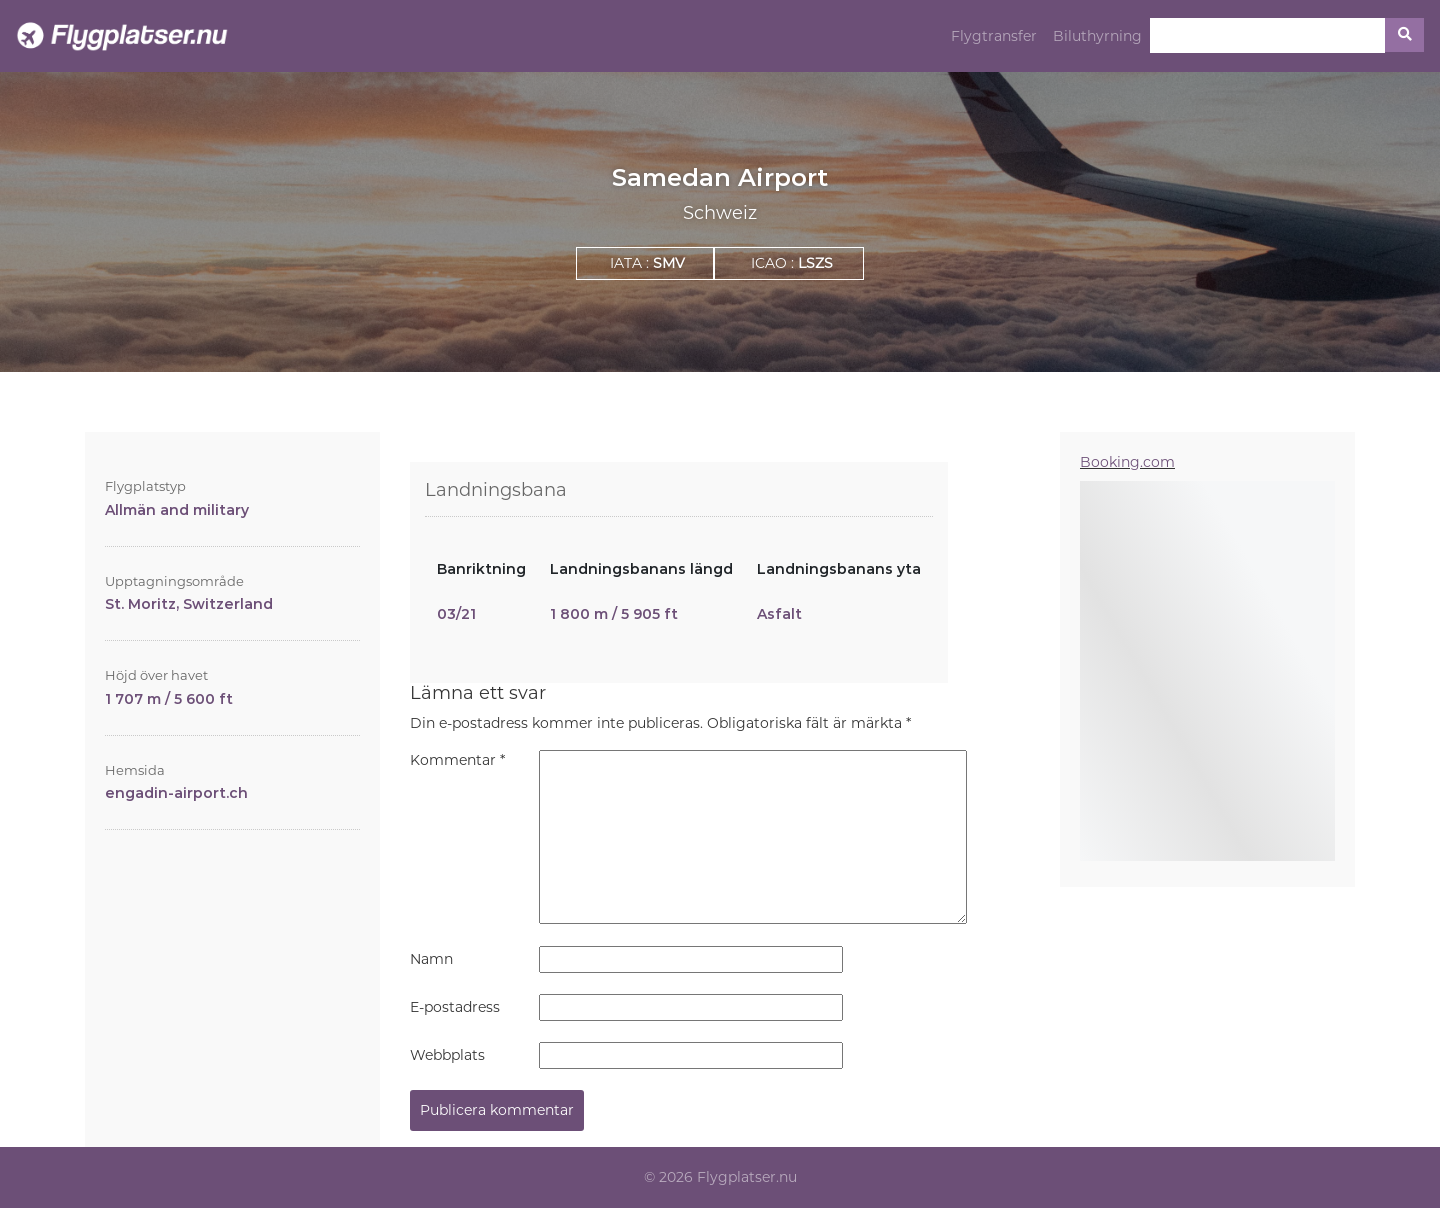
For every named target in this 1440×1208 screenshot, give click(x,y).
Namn (431, 959)
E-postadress (455, 1007)
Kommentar (457, 760)
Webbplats (447, 1055)
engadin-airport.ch (176, 793)
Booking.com (1127, 462)
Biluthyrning (1097, 36)
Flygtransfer (994, 36)
